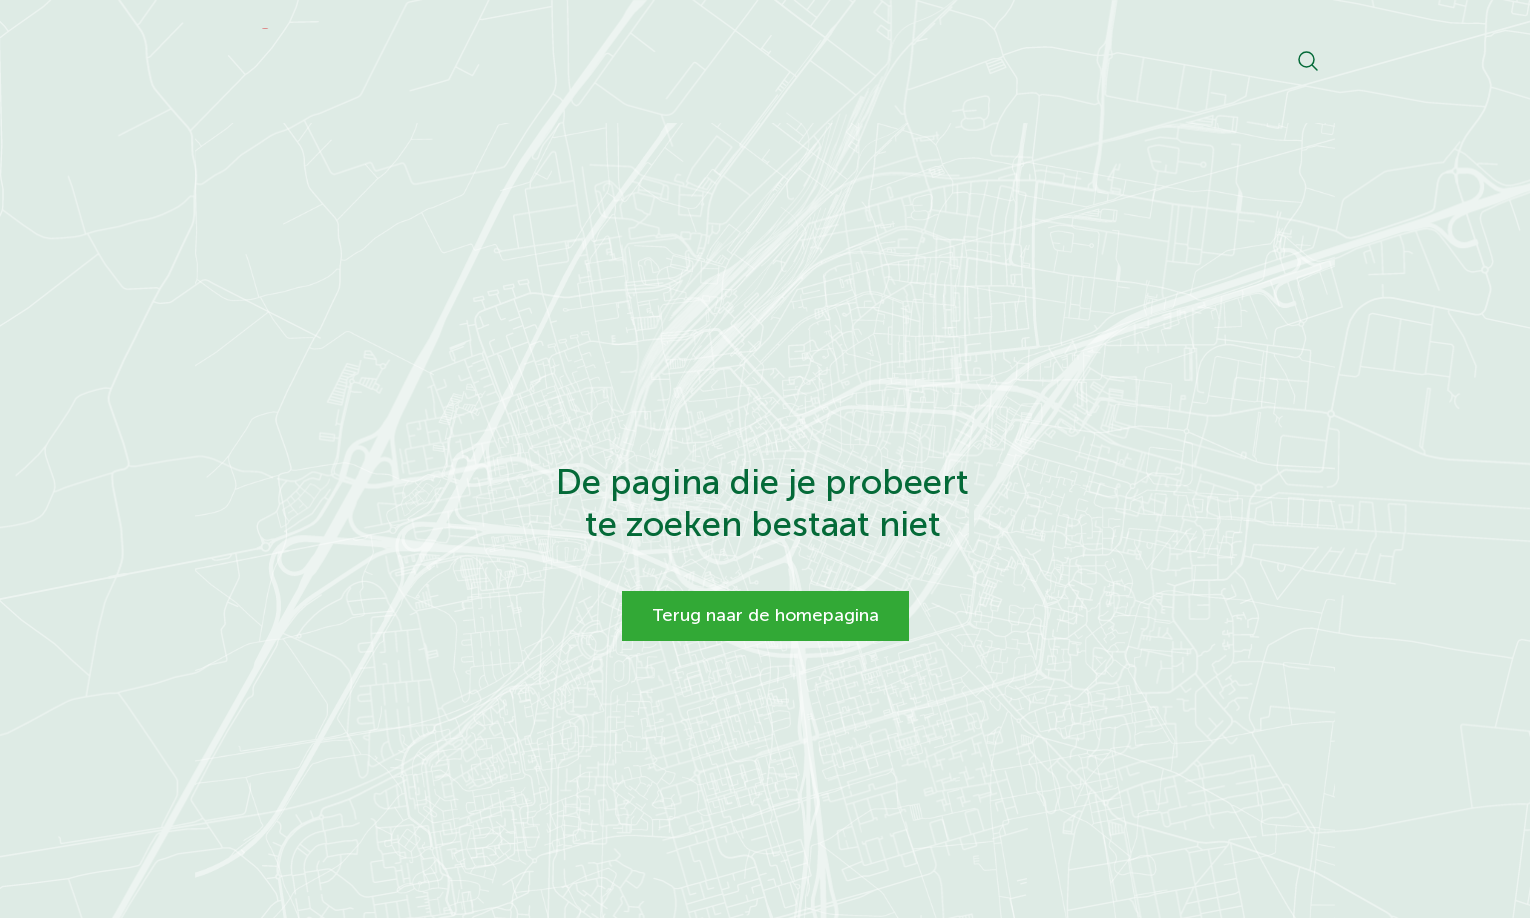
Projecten (924, 60)
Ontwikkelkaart (697, 60)
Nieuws (822, 60)
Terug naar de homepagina (765, 615)
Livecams (1035, 60)
